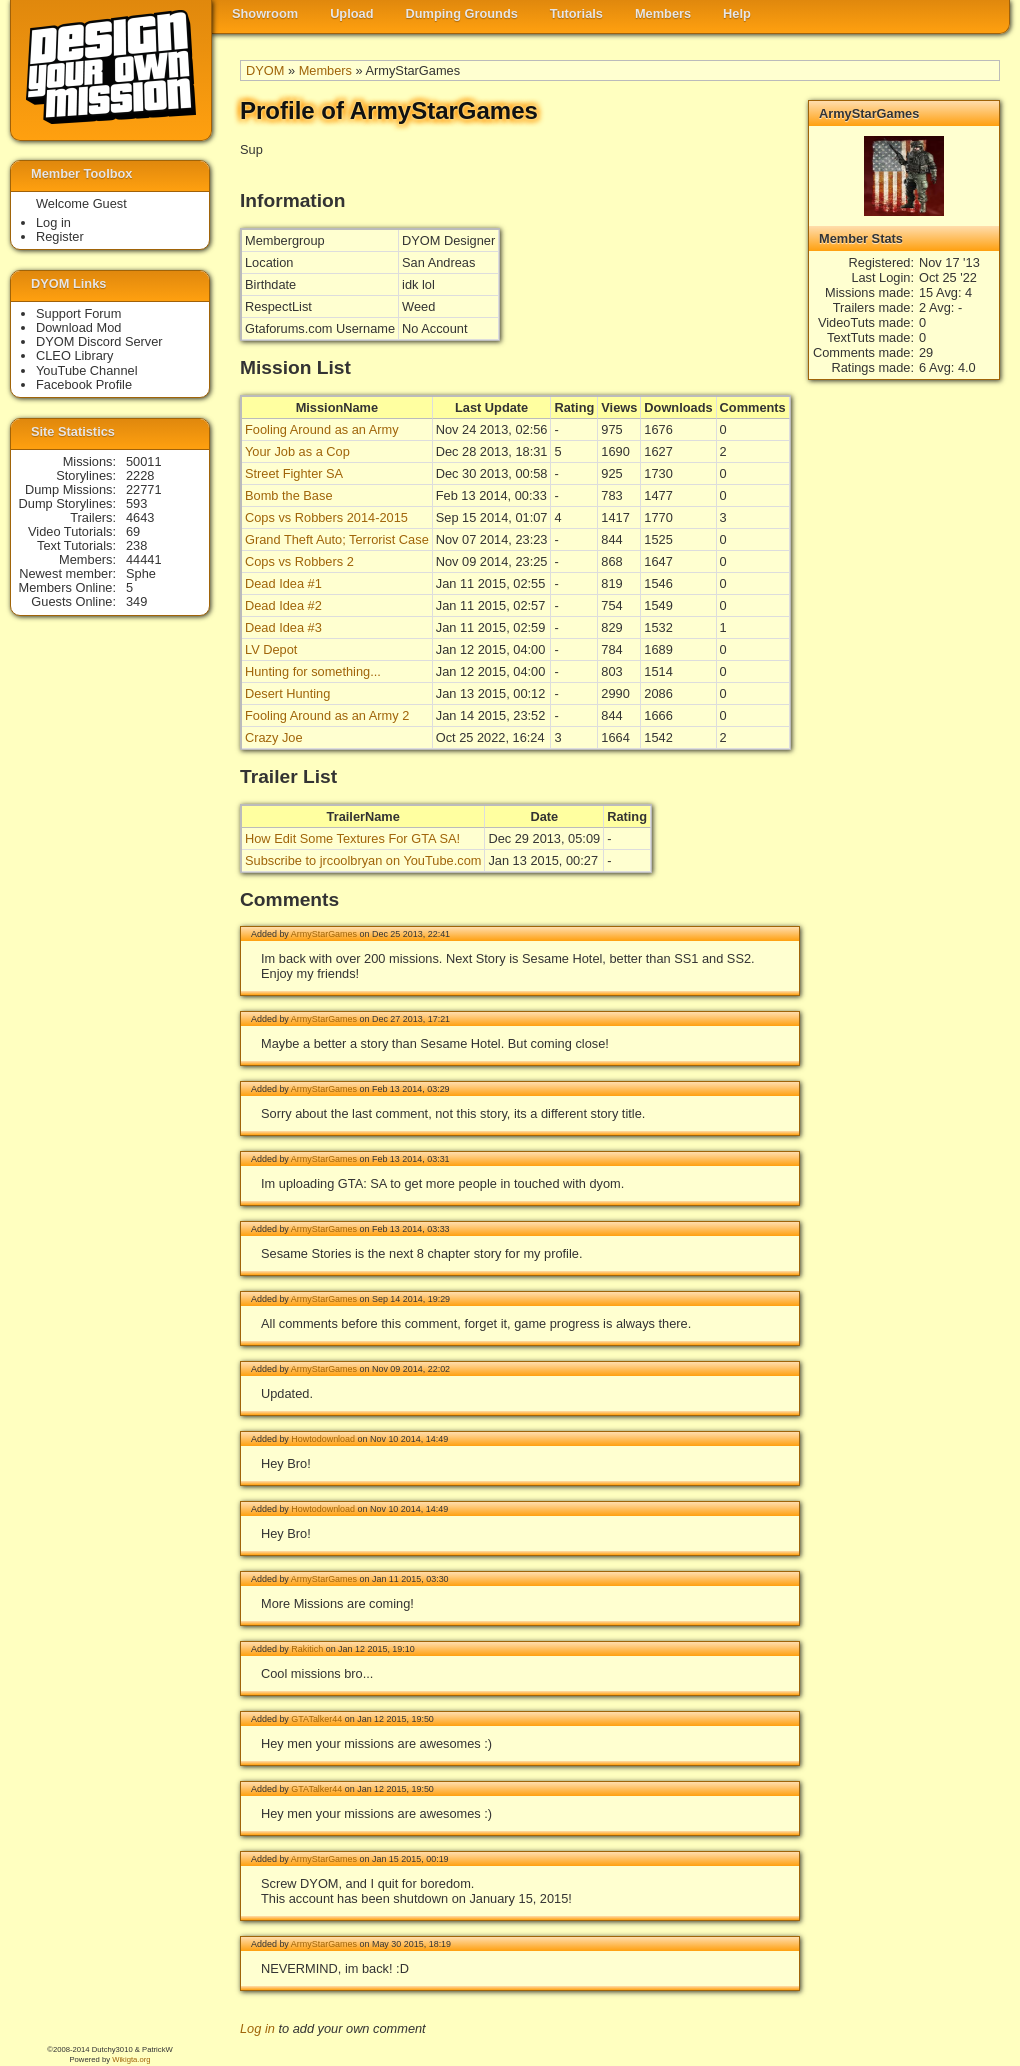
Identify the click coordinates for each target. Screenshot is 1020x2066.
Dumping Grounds (462, 13)
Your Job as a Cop (297, 451)
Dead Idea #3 (283, 627)
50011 (144, 461)
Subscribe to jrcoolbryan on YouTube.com (363, 860)
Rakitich (307, 1649)
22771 (144, 489)
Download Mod (78, 327)
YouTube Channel (87, 370)
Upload (351, 13)
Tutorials (576, 13)
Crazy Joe (274, 737)
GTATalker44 (316, 1719)
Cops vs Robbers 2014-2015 (326, 517)
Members (663, 13)
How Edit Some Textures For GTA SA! (352, 838)
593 (136, 503)
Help (737, 13)
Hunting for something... (313, 671)
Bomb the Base (289, 495)
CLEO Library (75, 355)
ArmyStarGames (324, 934)
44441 (144, 559)
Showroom (265, 13)
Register (60, 236)
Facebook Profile (84, 384)
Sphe (141, 573)
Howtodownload (323, 1439)
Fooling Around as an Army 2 (327, 715)
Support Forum (78, 313)
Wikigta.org (131, 2059)
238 (136, 545)
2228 (140, 475)
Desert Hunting (287, 693)
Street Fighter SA (294, 473)
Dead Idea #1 (283, 583)
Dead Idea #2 (283, 605)
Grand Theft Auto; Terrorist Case (337, 539)
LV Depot (271, 649)
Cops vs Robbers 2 (299, 561)
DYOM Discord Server (99, 341)
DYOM (265, 70)
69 (133, 531)
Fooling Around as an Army (322, 429)
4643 (140, 517)
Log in (257, 2028)
